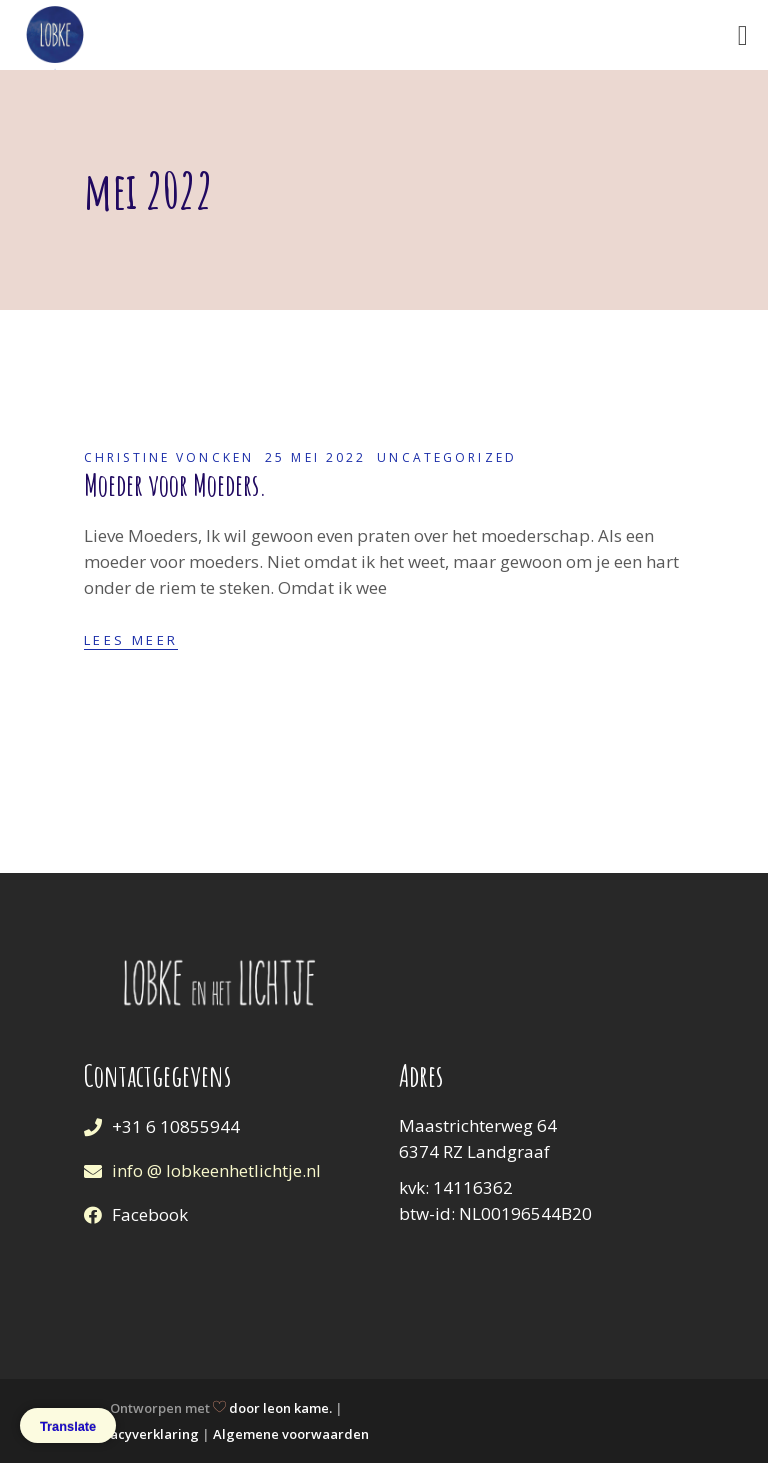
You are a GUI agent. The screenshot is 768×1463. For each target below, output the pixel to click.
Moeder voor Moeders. (175, 484)
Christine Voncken (169, 457)
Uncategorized (447, 457)
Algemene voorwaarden (291, 1434)
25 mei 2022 (315, 457)
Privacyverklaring (142, 1434)
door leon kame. (280, 1408)
